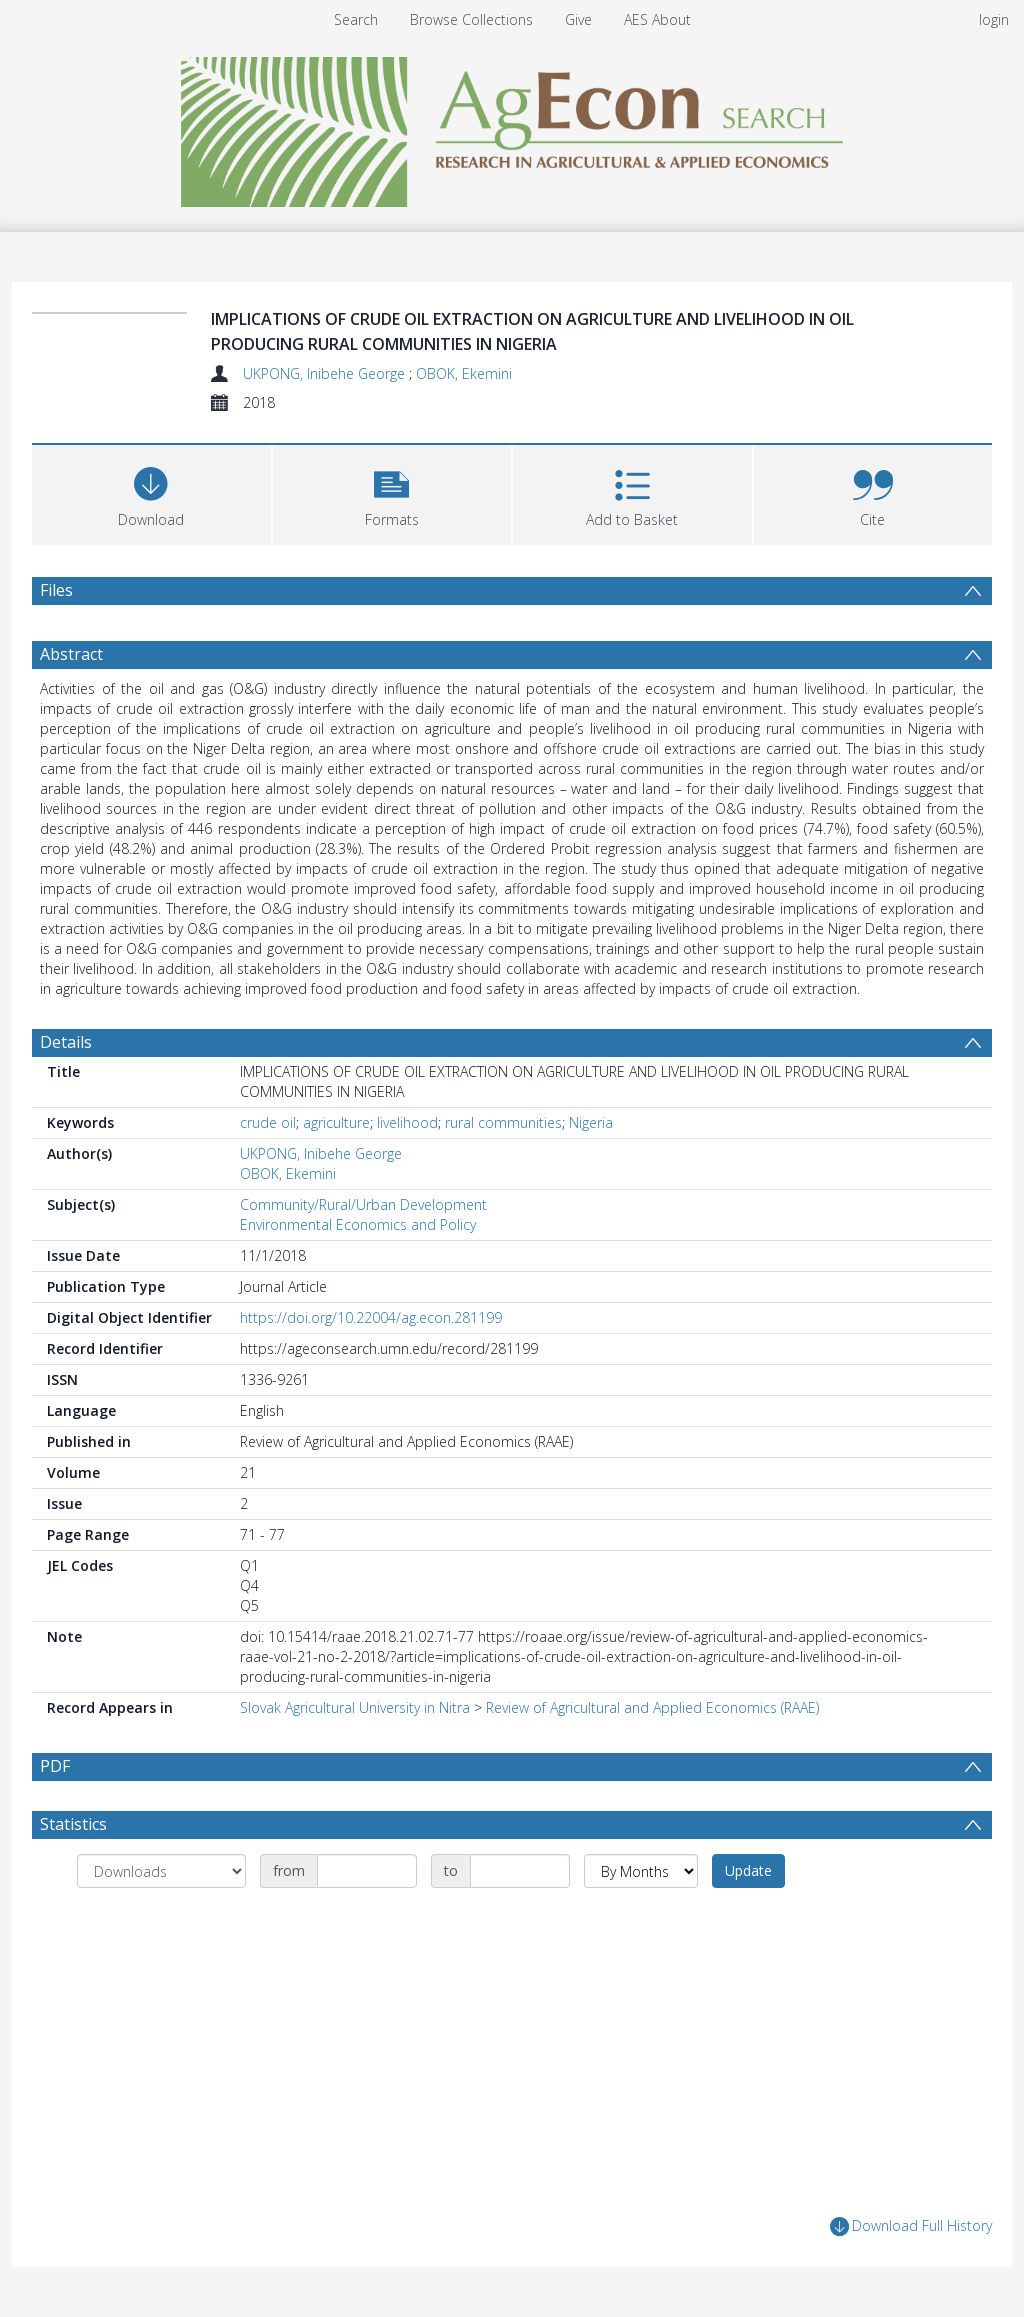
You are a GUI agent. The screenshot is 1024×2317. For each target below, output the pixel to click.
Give (578, 19)
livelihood (407, 1122)
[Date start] (367, 1871)
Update (748, 1870)
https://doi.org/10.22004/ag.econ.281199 (371, 1317)
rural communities (503, 1122)
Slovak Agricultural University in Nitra (355, 1707)
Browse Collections (471, 19)
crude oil (268, 1122)
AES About (657, 19)
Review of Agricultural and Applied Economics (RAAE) (652, 1707)
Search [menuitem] (356, 19)
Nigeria (591, 1122)
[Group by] (161, 1871)
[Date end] (520, 1871)
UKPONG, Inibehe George (326, 373)
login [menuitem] (994, 19)
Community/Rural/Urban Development (363, 1204)
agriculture (336, 1122)
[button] (392, 492)
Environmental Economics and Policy (358, 1224)
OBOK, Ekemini (464, 373)
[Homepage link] (512, 126)
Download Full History (911, 2226)
